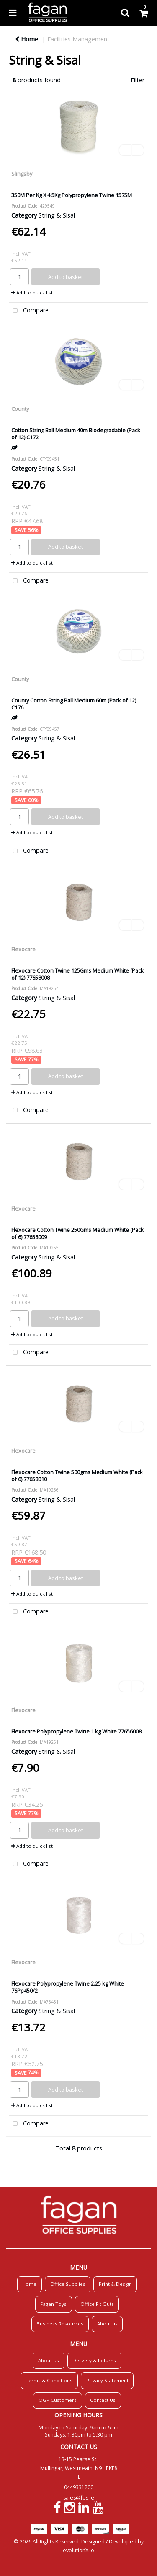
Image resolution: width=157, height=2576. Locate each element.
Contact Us (103, 2400)
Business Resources (59, 2323)
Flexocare (23, 949)
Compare (29, 311)
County (20, 409)
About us (107, 2323)
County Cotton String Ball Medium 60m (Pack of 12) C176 (73, 704)
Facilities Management (78, 39)
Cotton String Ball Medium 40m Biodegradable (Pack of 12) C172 (75, 433)
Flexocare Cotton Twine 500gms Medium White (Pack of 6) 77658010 (77, 1475)
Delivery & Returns (94, 2360)
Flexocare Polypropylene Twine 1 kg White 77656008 (76, 1731)
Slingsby (21, 173)
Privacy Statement (107, 2380)
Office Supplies (67, 2284)
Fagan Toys (53, 2304)
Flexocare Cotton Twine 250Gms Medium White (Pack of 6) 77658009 (77, 1233)
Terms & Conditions (49, 2380)
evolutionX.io (78, 2550)
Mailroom (134, 39)
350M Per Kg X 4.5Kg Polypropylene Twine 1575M (71, 195)
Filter (137, 80)
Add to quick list (32, 292)
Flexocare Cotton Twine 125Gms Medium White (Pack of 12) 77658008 (77, 974)
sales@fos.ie (78, 2497)
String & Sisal (57, 215)
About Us (48, 2360)
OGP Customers (58, 2400)
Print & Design (115, 2284)
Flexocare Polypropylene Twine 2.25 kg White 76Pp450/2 (67, 1987)
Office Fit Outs (97, 2304)
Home (26, 39)
